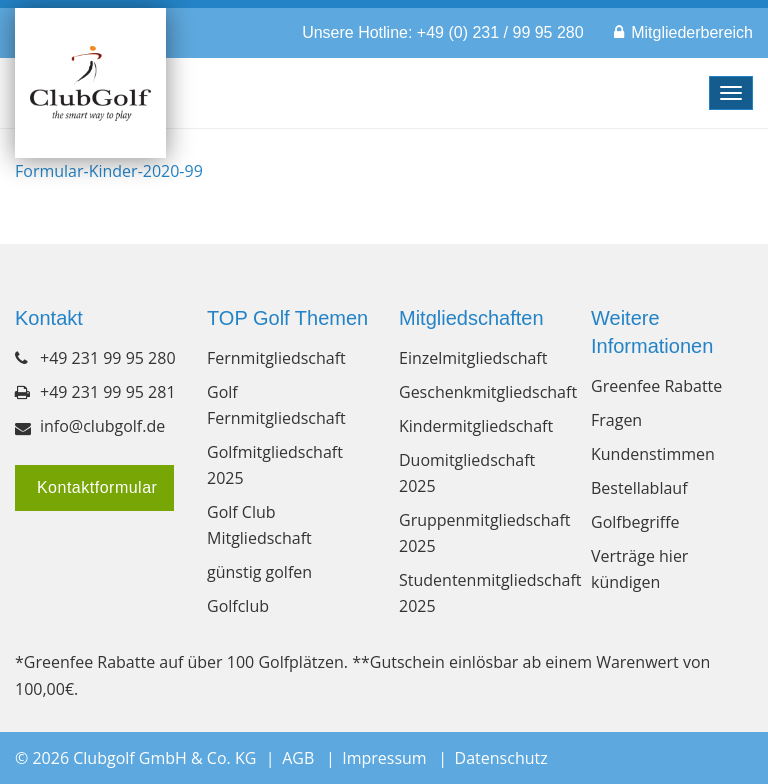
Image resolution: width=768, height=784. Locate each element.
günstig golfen (259, 572)
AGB (298, 758)
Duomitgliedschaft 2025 (467, 473)
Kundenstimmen (653, 454)
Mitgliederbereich (692, 32)
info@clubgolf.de (102, 426)
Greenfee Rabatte (656, 386)
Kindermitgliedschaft (476, 426)
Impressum (384, 758)
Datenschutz (501, 758)
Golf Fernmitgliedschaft (276, 405)
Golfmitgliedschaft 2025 (275, 465)
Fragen (616, 420)
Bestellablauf (639, 488)
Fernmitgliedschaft (276, 358)
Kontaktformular (94, 487)
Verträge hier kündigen (639, 569)
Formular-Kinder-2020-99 (109, 171)
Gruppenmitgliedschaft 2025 (480, 533)
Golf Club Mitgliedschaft (259, 525)
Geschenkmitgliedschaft (480, 392)
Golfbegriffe (635, 522)
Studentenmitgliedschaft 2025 (480, 593)
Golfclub (238, 606)
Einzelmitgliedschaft (473, 358)
